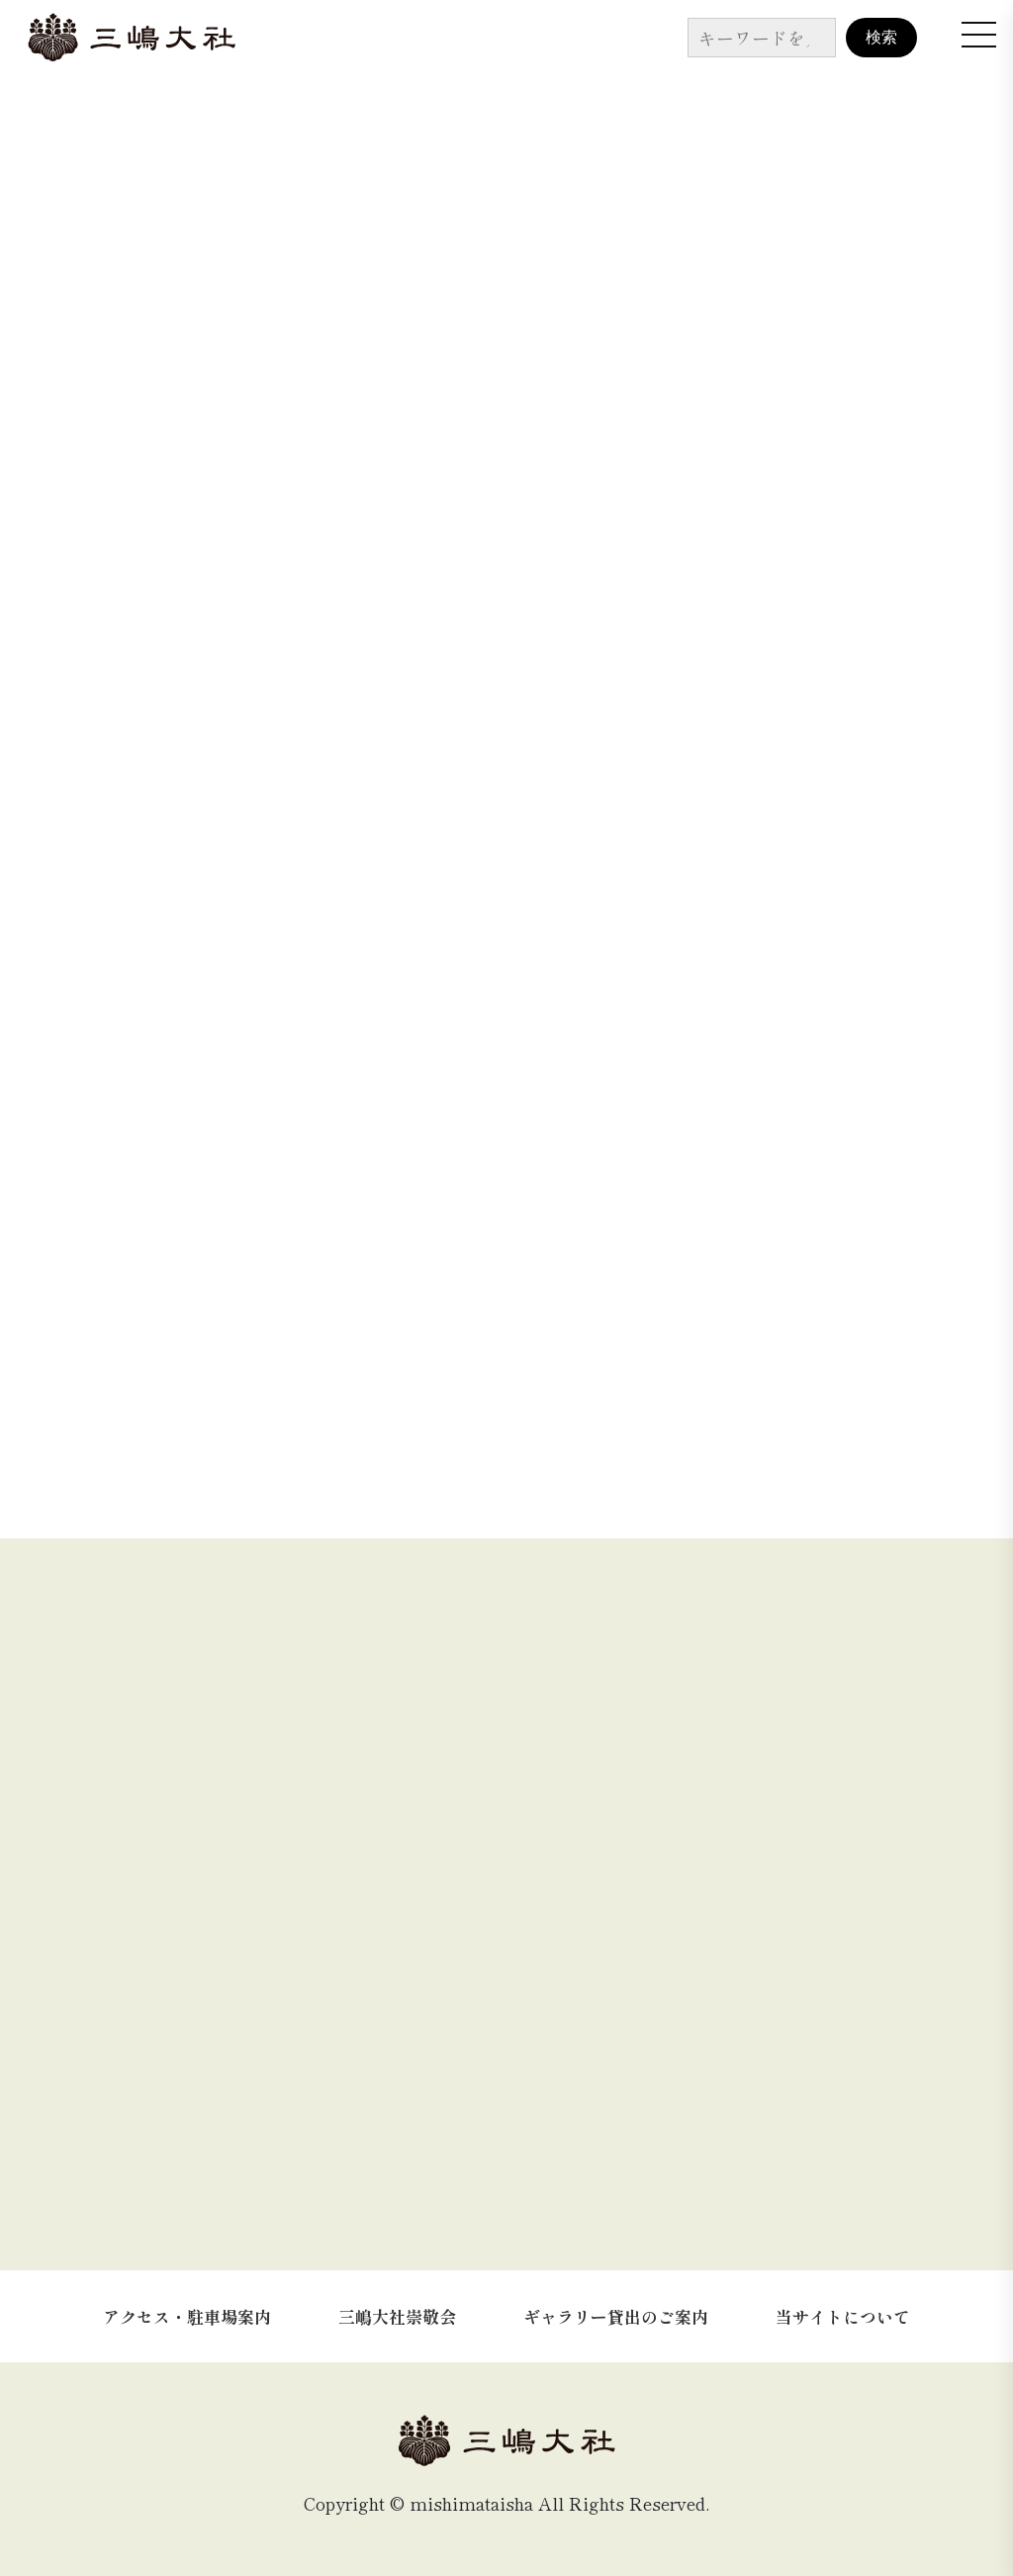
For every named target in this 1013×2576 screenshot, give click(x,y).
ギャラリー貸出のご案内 (615, 2316)
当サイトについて (843, 2316)
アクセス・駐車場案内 (187, 2316)
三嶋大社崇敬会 (397, 2316)
